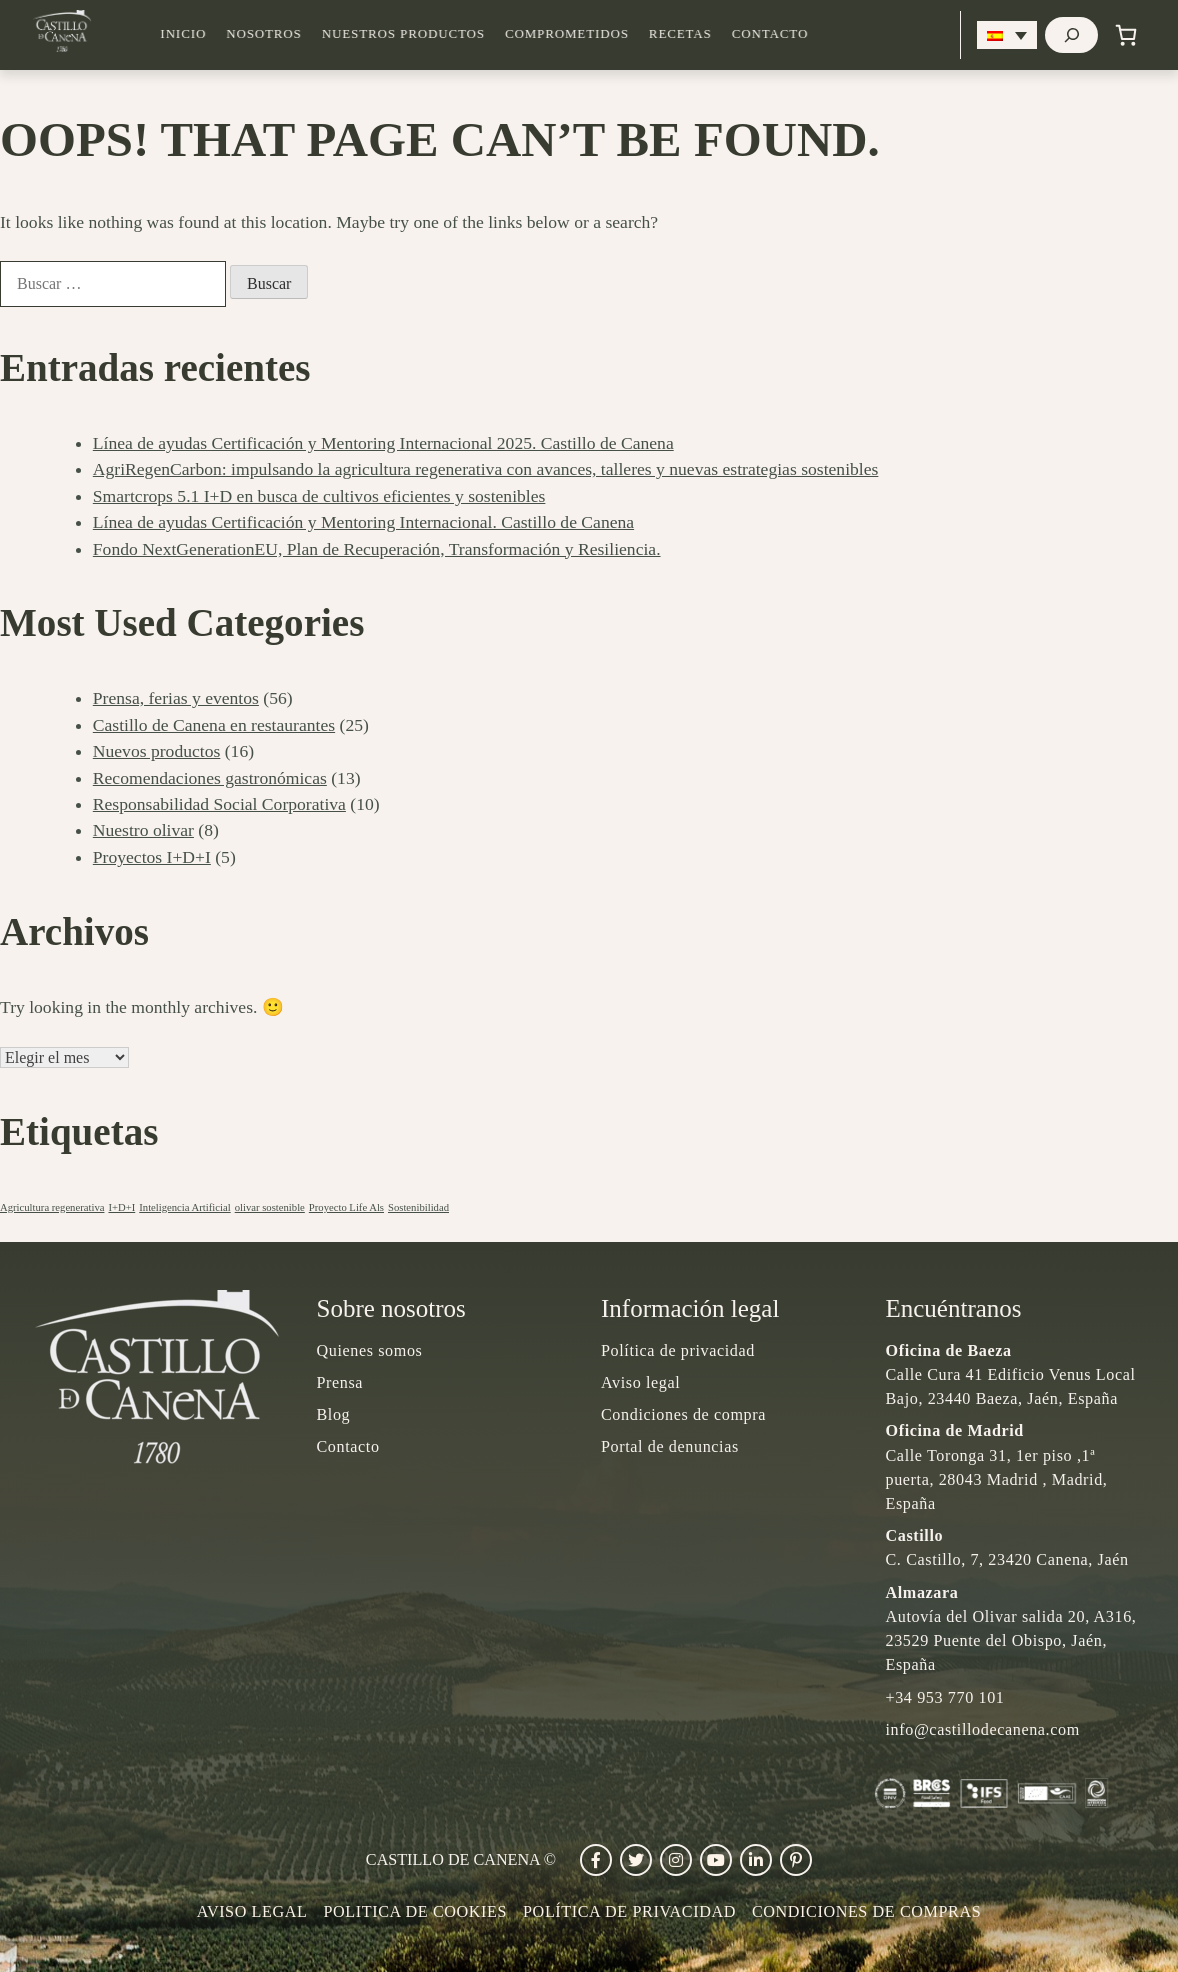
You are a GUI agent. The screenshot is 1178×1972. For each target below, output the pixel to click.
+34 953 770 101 (945, 1697)
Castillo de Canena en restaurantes (214, 725)
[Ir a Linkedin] (756, 1860)
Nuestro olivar (143, 830)
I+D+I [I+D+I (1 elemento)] (121, 1207)
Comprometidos (601, 34)
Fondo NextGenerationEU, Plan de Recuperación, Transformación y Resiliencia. (377, 549)
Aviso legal (640, 1382)
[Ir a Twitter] (636, 1860)
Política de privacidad (678, 1350)
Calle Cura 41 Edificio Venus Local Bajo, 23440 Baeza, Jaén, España (1011, 1374)
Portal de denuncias (670, 1446)
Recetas (714, 34)
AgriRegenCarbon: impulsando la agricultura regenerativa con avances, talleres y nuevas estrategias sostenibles (486, 469)
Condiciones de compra (683, 1414)
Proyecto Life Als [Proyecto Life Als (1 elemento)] (346, 1207)
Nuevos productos (157, 751)
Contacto (804, 34)
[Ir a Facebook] (596, 1860)
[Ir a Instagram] (676, 1860)
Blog (334, 1414)
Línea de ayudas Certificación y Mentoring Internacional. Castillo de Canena (363, 522)
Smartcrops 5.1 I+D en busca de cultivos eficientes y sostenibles (319, 496)
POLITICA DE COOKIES (415, 1911)
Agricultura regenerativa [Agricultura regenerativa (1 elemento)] (52, 1207)
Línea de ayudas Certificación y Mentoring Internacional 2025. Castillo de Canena (383, 443)
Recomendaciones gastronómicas (210, 778)
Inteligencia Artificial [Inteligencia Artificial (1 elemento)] (184, 1207)
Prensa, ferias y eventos (176, 698)
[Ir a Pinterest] (796, 1860)
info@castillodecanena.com (983, 1729)
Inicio (217, 34)
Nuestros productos (437, 34)
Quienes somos (370, 1350)
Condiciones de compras (866, 1911)
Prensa (340, 1382)
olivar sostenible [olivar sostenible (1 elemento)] (270, 1207)
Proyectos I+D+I (152, 857)
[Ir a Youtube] (716, 1860)
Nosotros (298, 34)
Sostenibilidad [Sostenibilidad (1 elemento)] (418, 1207)
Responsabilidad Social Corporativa (219, 804)
